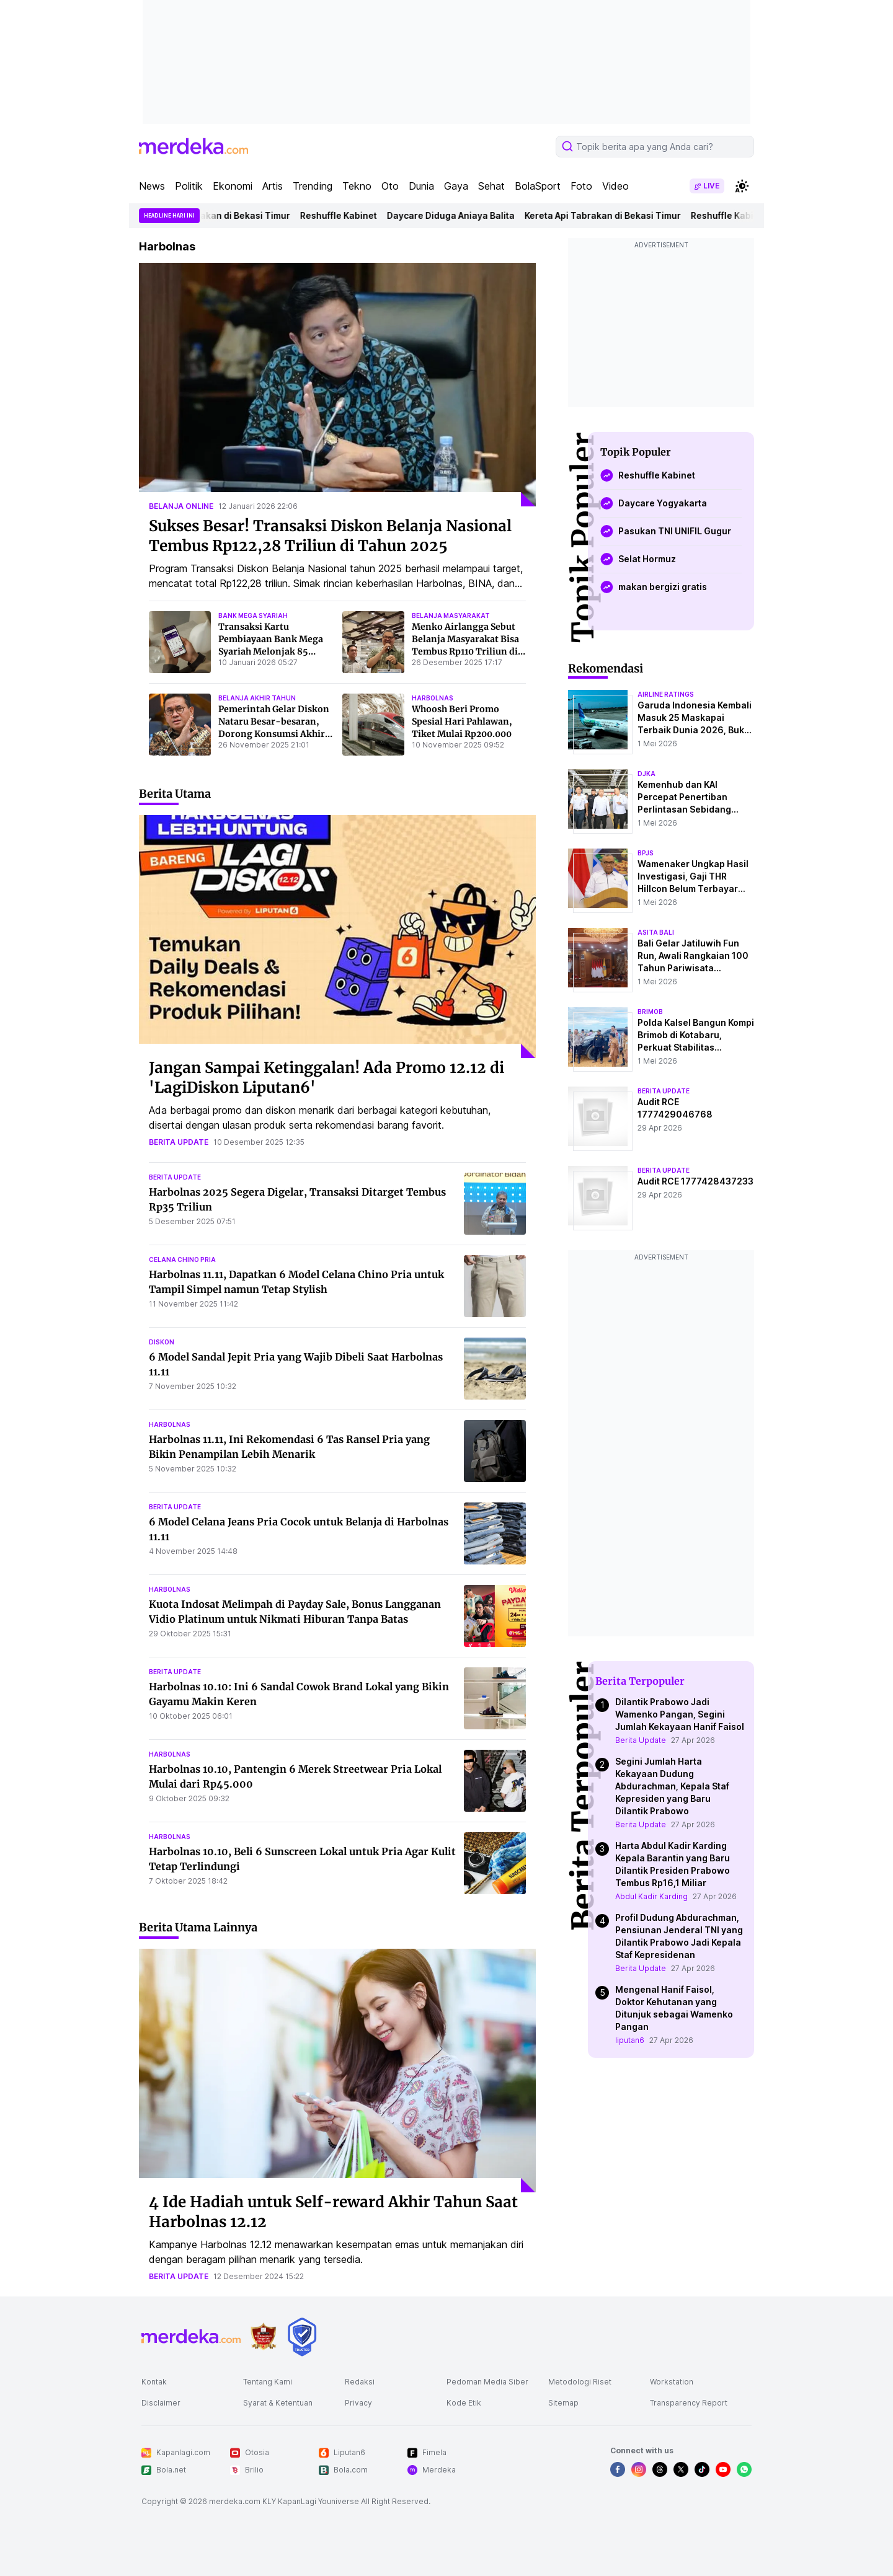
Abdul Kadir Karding (651, 1896)
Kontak (154, 2381)
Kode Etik (463, 2402)
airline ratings (666, 694)
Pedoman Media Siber (487, 2381)
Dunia (421, 186)
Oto (390, 186)
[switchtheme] (741, 186)
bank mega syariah (253, 615)
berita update (178, 1142)
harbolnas (432, 698)
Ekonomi (232, 186)
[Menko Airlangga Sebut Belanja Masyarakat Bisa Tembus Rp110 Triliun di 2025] (373, 642)
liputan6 (629, 2040)
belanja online (181, 506)
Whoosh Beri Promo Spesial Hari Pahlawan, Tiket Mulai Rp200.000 (462, 721)
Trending (312, 186)
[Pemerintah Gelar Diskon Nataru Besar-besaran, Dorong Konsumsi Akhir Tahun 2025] (180, 725)
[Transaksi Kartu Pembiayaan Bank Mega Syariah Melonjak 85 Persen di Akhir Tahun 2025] (180, 642)
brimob (650, 1011)
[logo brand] (263, 2336)
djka (646, 773)
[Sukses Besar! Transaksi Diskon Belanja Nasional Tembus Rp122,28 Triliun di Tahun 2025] (337, 384)
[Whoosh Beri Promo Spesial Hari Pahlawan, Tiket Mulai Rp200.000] (373, 725)
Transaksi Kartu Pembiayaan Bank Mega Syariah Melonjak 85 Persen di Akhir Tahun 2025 (270, 651)
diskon (161, 1342)
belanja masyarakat (451, 615)
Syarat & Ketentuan (278, 2402)
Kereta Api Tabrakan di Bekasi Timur (228, 215)
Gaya (456, 186)
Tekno (356, 186)
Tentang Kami (267, 2381)
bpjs (646, 853)
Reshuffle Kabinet (354, 215)
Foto (581, 186)
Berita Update (640, 1740)
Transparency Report (688, 2402)
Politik (189, 186)
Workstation (671, 2381)
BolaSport (538, 186)
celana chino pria (182, 1259)
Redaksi (360, 2381)
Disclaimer (160, 2402)
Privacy (358, 2402)
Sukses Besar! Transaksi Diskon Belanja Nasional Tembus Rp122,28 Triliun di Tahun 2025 (330, 535)
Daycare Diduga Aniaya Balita (467, 215)
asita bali (656, 932)
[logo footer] (191, 2336)
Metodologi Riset (579, 2381)
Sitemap (563, 2402)
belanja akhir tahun (257, 698)
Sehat (491, 186)
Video (615, 186)
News (152, 186)
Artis (272, 186)
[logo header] (193, 146)
